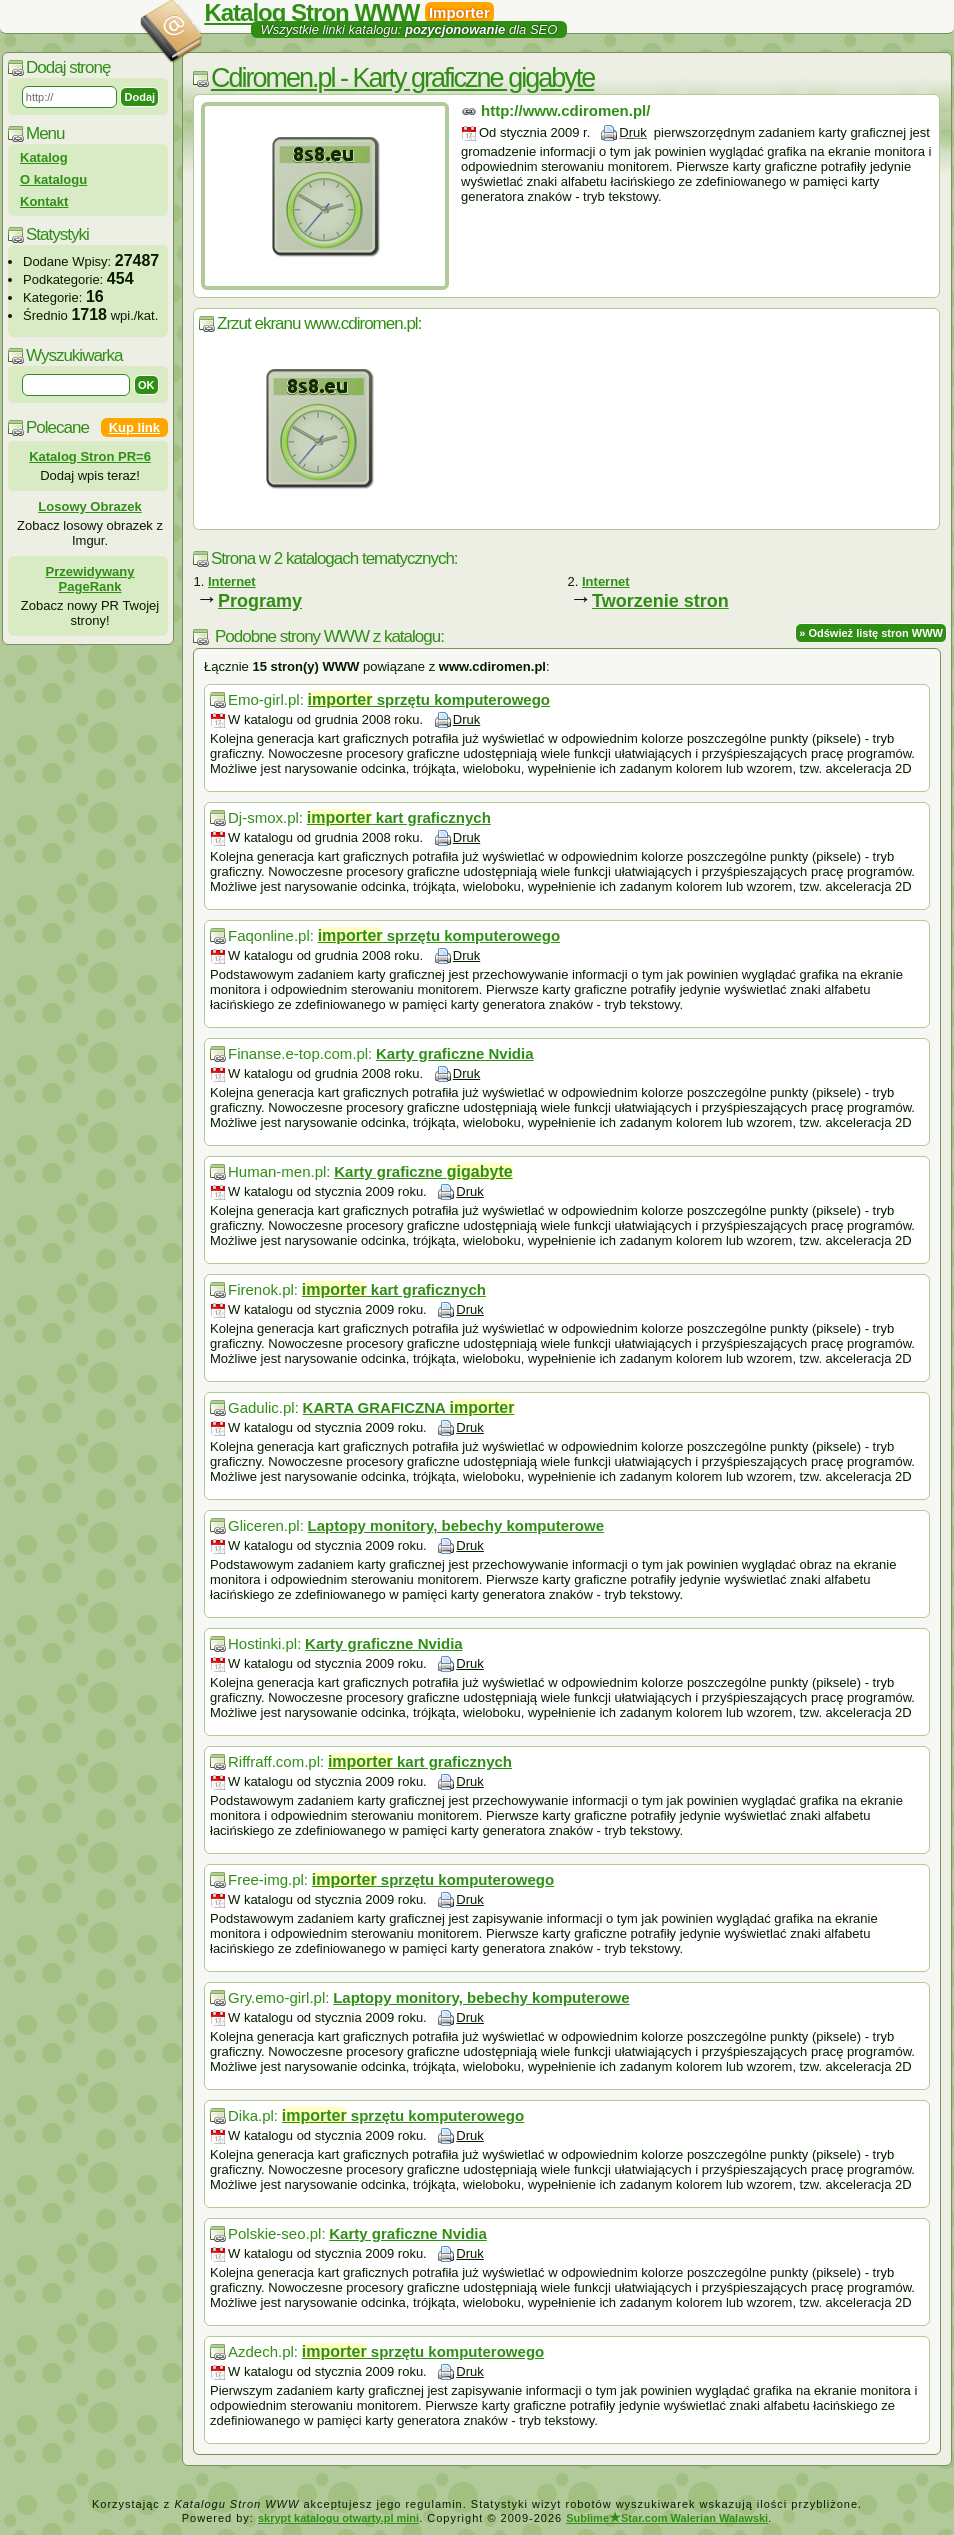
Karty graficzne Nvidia (455, 1053)
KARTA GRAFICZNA (409, 1407)
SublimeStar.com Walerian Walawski (667, 2518)
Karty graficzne (423, 1171)
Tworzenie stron (660, 601)
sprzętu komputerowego (429, 699)
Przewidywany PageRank (90, 579)
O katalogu (53, 179)
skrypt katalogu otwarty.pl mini (338, 2518)
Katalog (44, 157)
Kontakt (44, 201)
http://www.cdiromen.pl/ (565, 110)
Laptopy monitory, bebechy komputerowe (456, 1525)
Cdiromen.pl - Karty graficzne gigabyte (402, 78)
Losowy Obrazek (89, 506)
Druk (632, 132)
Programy (260, 601)
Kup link (134, 427)
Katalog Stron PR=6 (90, 456)
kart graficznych (399, 817)
